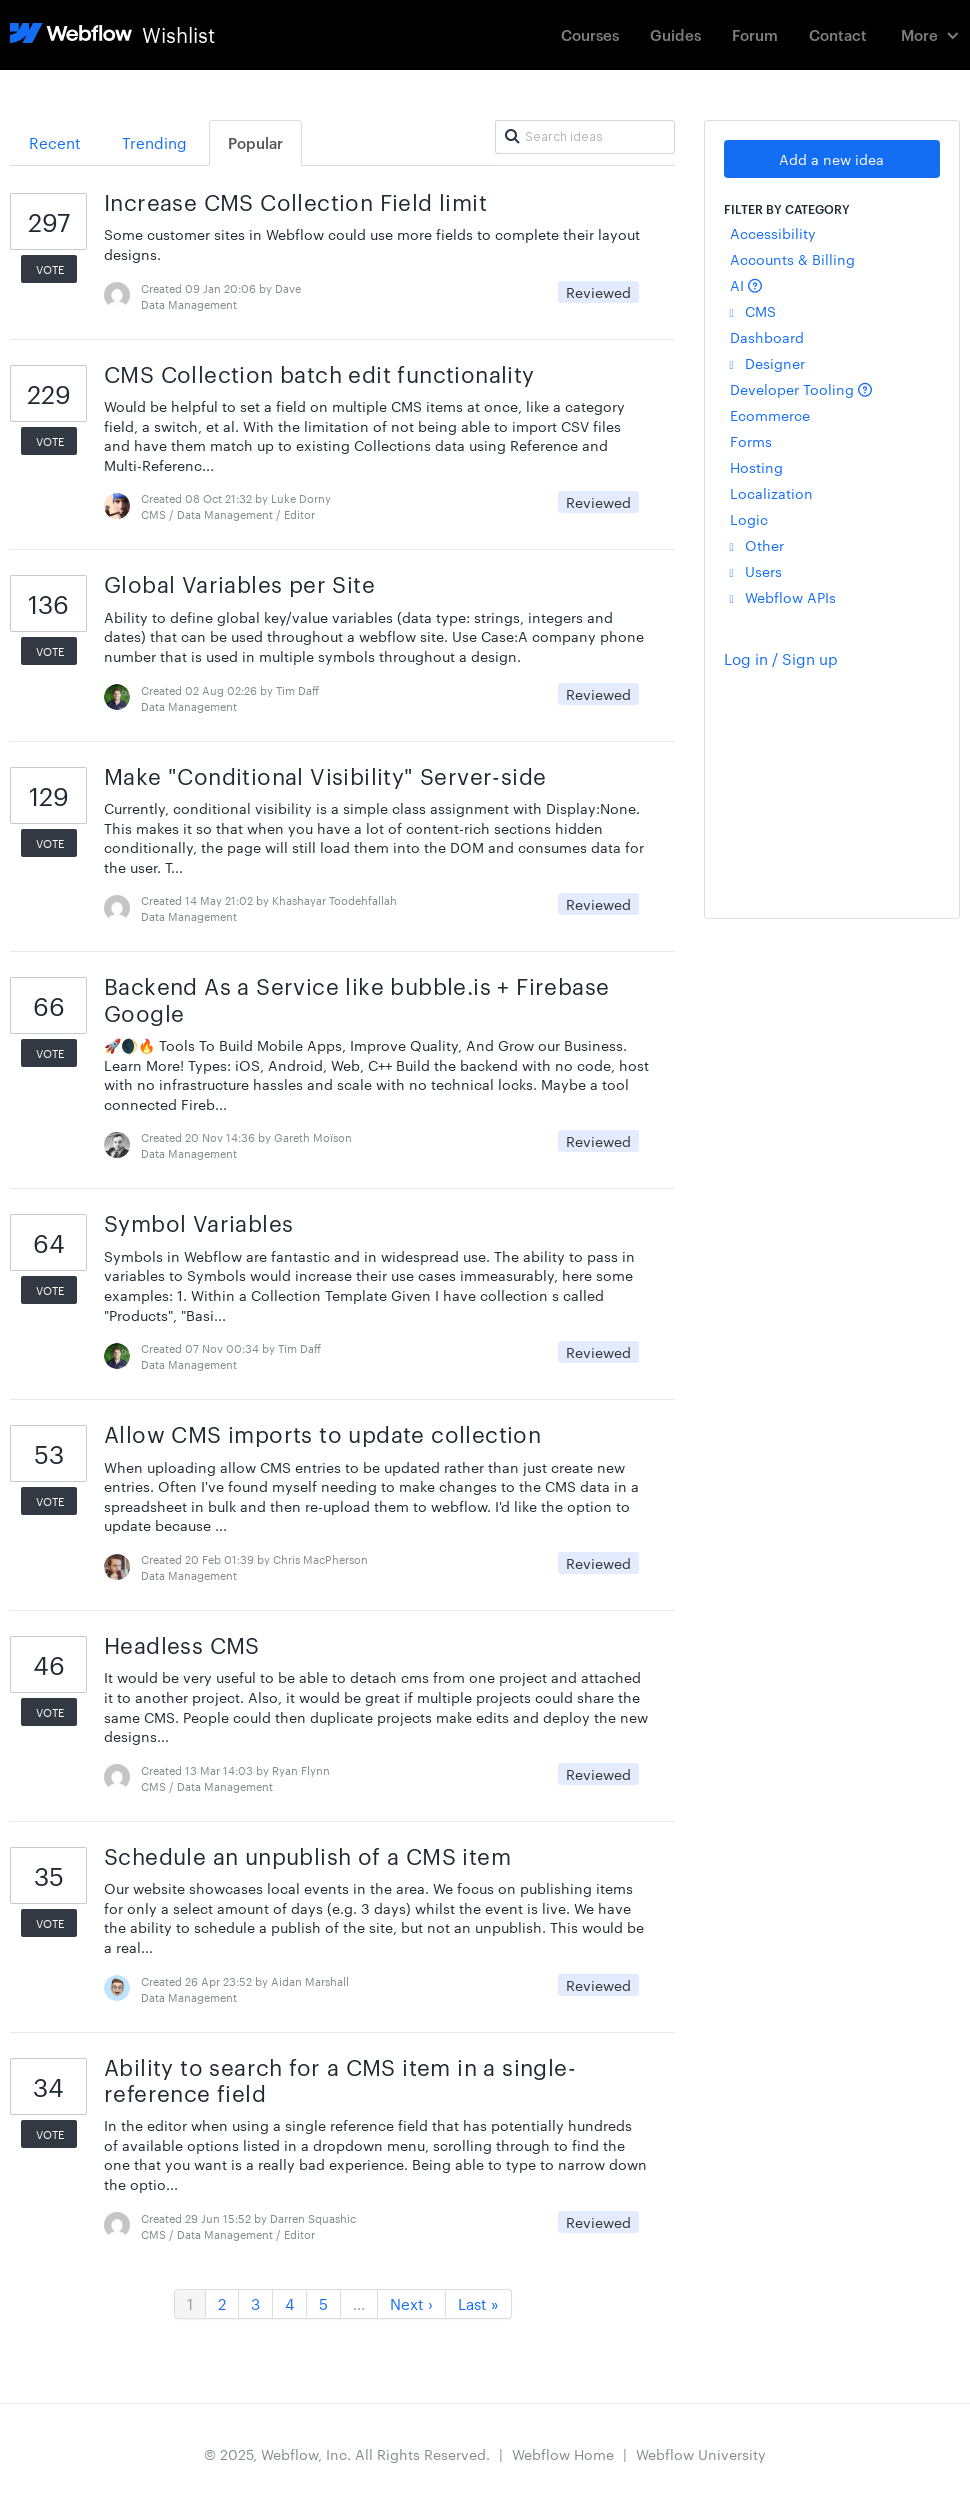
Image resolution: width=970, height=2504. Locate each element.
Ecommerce (770, 415)
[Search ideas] (585, 137)
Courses (590, 34)
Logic (749, 519)
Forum (755, 34)
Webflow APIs (783, 597)
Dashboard (767, 337)
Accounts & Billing (792, 259)
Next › (411, 2303)
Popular (255, 142)
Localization (771, 493)
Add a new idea (831, 159)
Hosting (756, 467)
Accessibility (773, 233)
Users (756, 571)
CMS (753, 311)
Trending (154, 142)
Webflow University (701, 2454)
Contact (838, 34)
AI (746, 285)
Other (757, 545)
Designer (767, 363)
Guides (675, 34)
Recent (55, 142)
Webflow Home (563, 2454)
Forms (751, 441)
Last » (478, 2303)
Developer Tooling (801, 389)
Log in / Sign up (781, 658)
